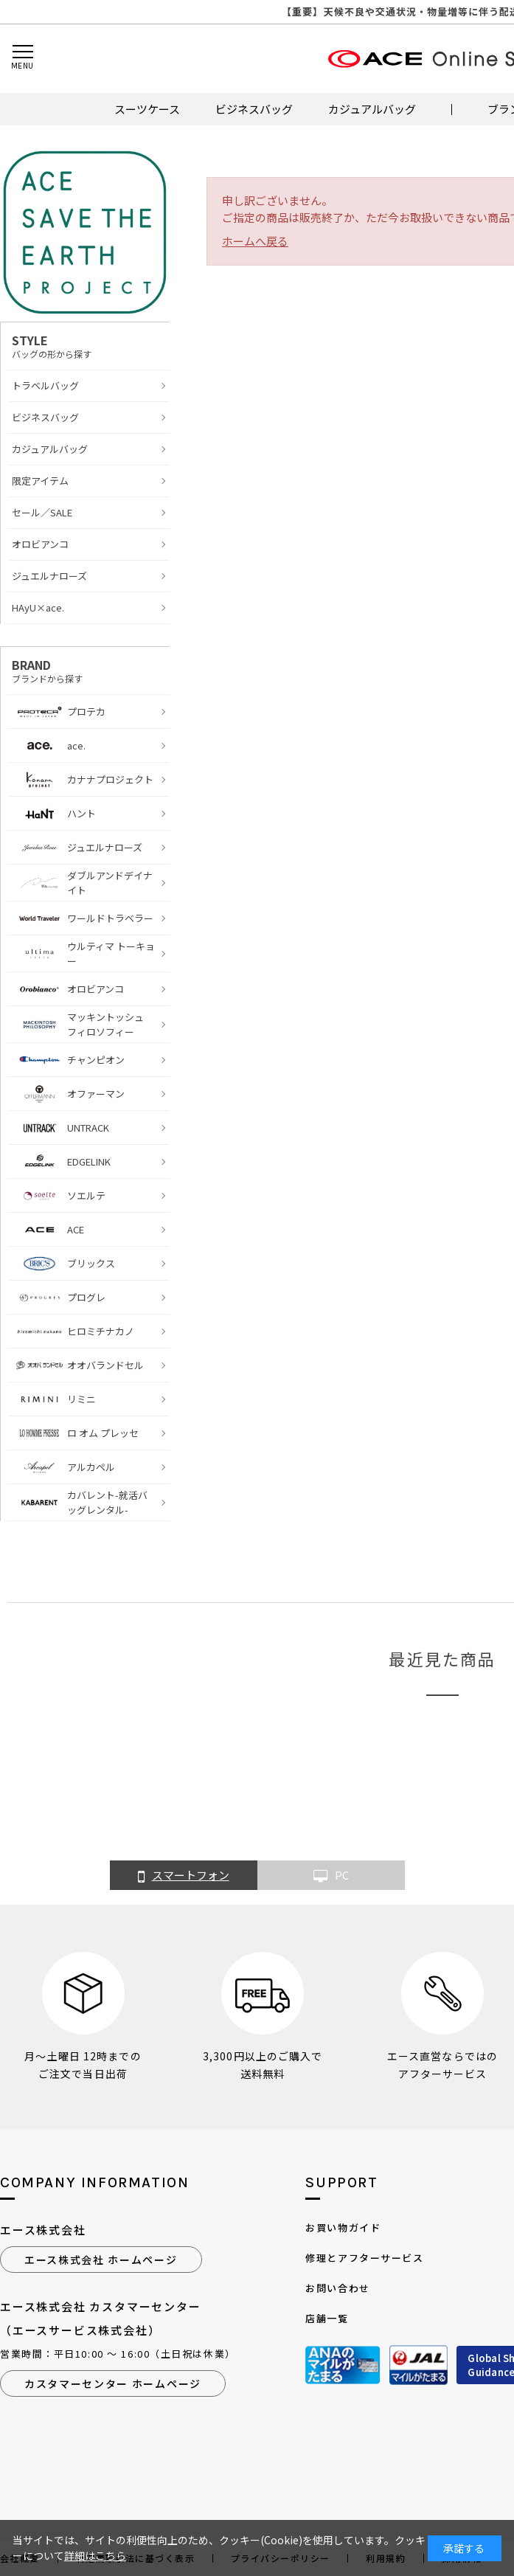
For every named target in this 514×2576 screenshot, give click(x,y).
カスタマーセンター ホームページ (112, 2383)
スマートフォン (183, 1876)
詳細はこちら (95, 2555)
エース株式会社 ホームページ (101, 2259)
